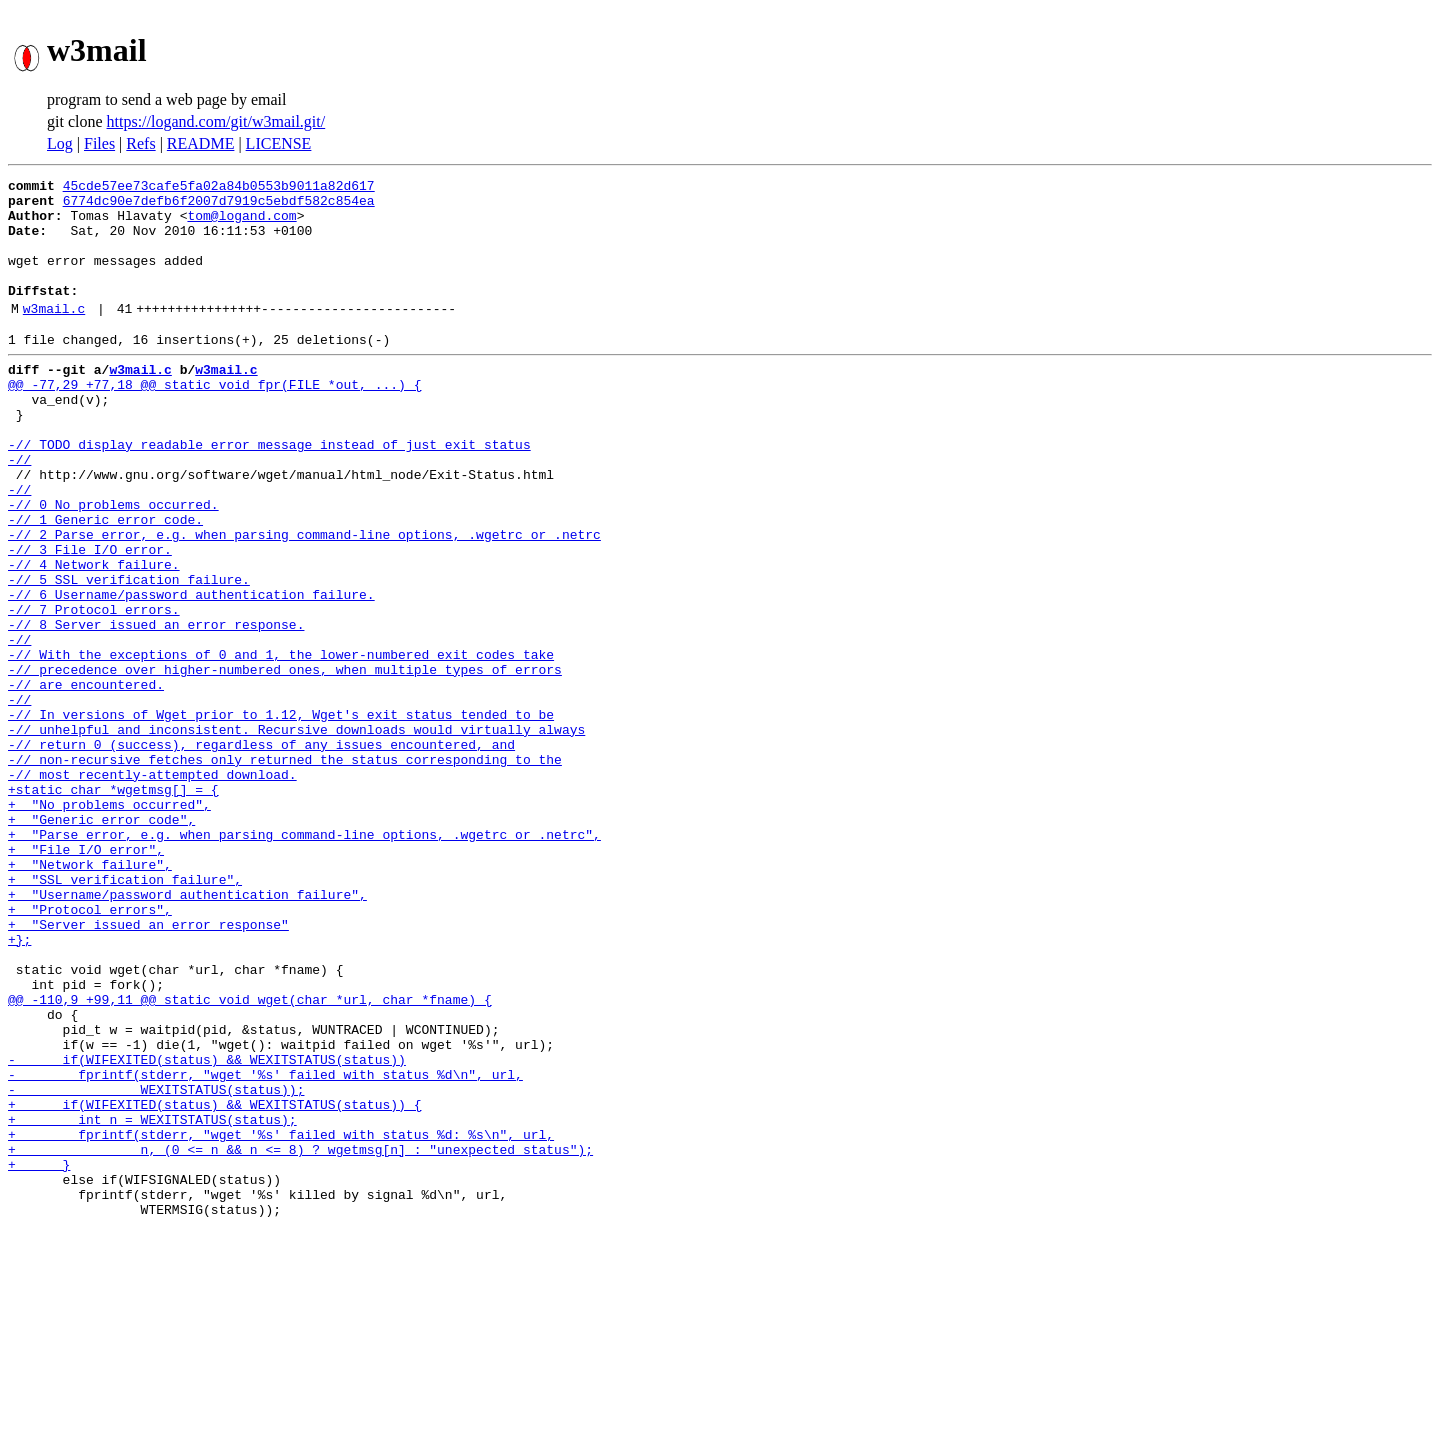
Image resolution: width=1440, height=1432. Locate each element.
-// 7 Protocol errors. (94, 690)
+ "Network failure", (90, 996)
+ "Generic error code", (101, 942)
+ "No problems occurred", (109, 924)
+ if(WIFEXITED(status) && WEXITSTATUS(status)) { (214, 1284)
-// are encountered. (86, 780)
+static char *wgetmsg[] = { (113, 906)
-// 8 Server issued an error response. (156, 708)
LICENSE (279, 143)
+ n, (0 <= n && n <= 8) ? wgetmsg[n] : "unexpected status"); (300, 1338)
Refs (140, 143)
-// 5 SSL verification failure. (129, 654)
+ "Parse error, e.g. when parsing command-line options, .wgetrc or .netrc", (304, 960)
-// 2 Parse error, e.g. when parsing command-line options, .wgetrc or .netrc (304, 600)
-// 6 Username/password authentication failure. (191, 672)
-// (19, 510)
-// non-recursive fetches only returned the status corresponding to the (285, 870)
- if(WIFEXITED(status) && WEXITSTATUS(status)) (207, 1230)
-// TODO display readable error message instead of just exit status (269, 492)
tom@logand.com (241, 224)
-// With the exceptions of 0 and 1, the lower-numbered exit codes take (281, 744)
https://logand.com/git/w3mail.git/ (216, 121)
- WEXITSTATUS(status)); (156, 1266)
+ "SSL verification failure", (125, 1014)
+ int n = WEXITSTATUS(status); (152, 1302)
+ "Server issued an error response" (148, 1068)
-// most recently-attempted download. (152, 888)
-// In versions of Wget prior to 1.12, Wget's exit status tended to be (281, 816)
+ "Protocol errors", (90, 1050)
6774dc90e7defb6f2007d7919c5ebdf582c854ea (219, 206)
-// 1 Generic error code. (105, 582)
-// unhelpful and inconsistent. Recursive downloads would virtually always (296, 834)
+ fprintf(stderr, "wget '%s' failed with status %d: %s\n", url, (281, 1320)
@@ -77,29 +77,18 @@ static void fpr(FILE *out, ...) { (214, 420)
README (201, 143)
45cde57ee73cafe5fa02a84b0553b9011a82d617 (219, 188)
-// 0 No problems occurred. (113, 564)
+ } (39, 1356)
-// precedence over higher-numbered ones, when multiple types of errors (285, 762)
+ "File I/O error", (86, 978)
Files (99, 143)
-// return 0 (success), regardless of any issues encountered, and (261, 852)
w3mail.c (54, 335)
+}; (19, 1086)
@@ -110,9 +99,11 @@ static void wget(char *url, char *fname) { (250, 1158)
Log (60, 143)
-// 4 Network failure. (94, 636)
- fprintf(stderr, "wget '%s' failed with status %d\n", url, (265, 1248)
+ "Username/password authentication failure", (187, 1032)
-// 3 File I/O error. (90, 618)
